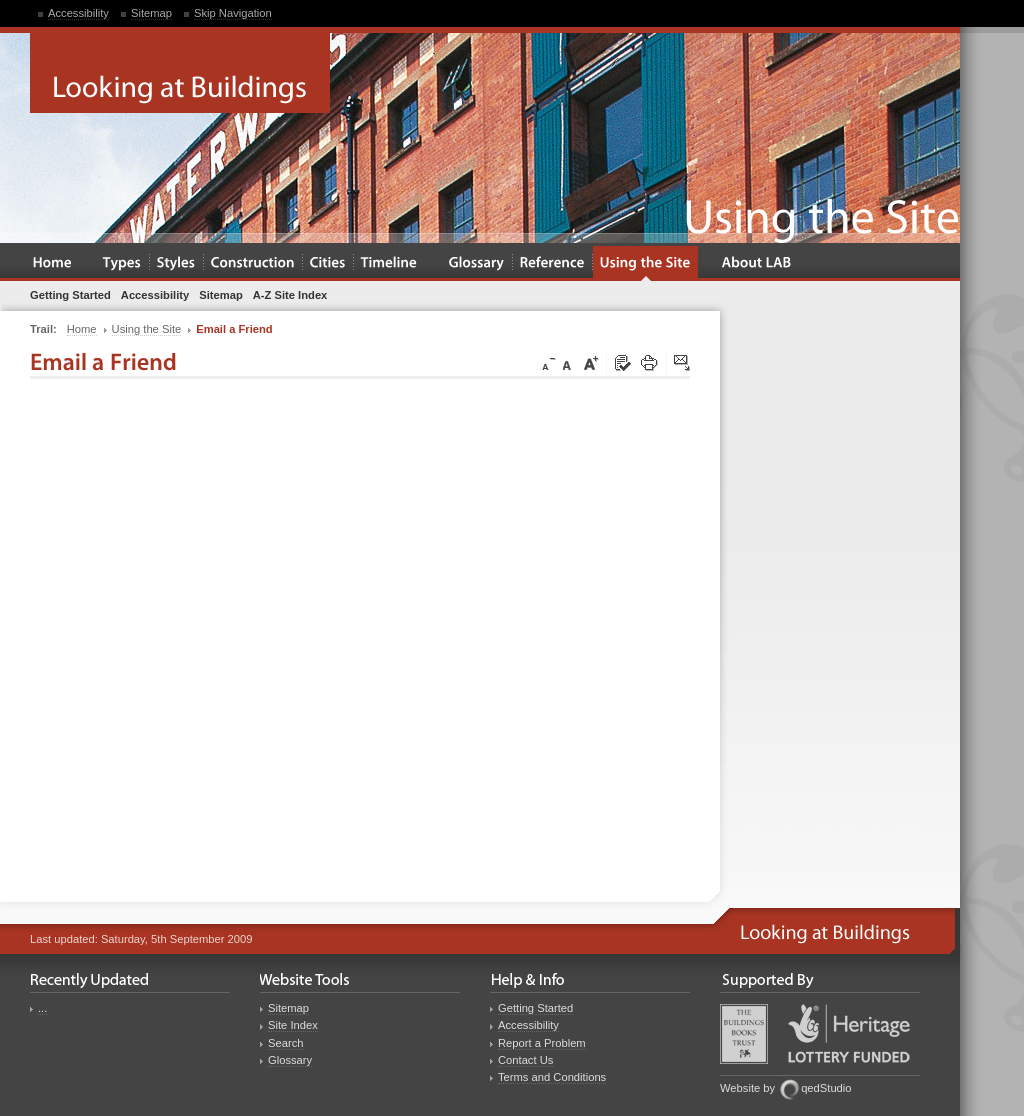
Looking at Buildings (180, 73)
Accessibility (78, 13)
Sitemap (151, 13)
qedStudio (826, 1088)
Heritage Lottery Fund (849, 1033)
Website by (747, 1088)
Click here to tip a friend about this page (683, 364)
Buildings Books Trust (744, 1034)
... (42, 1008)
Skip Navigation (233, 13)
